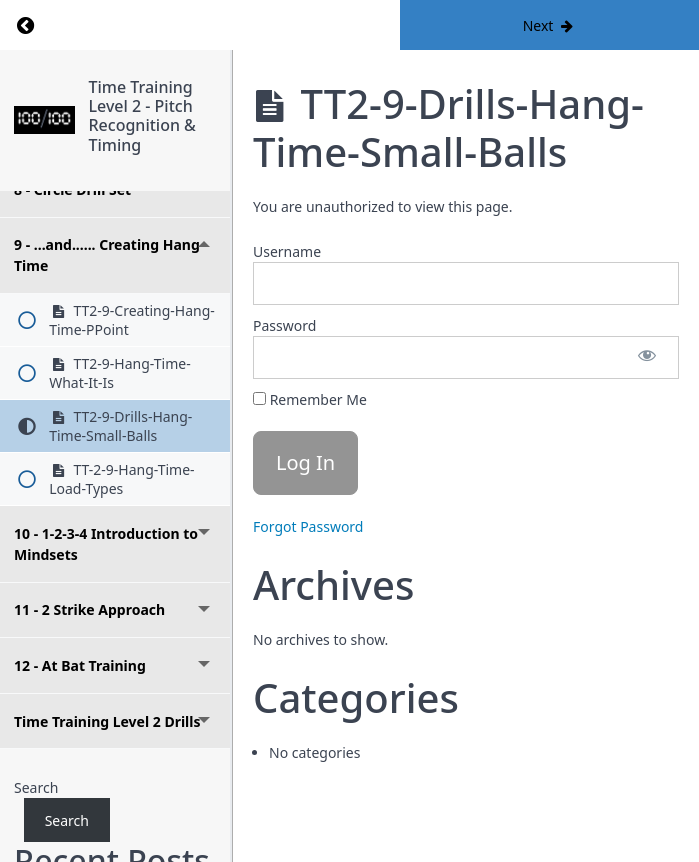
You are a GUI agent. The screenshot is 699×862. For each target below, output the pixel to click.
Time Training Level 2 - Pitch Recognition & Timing (142, 116)
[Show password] (647, 357)
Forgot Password (308, 526)
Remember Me (310, 399)
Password (284, 325)
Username (287, 251)
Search (36, 787)
